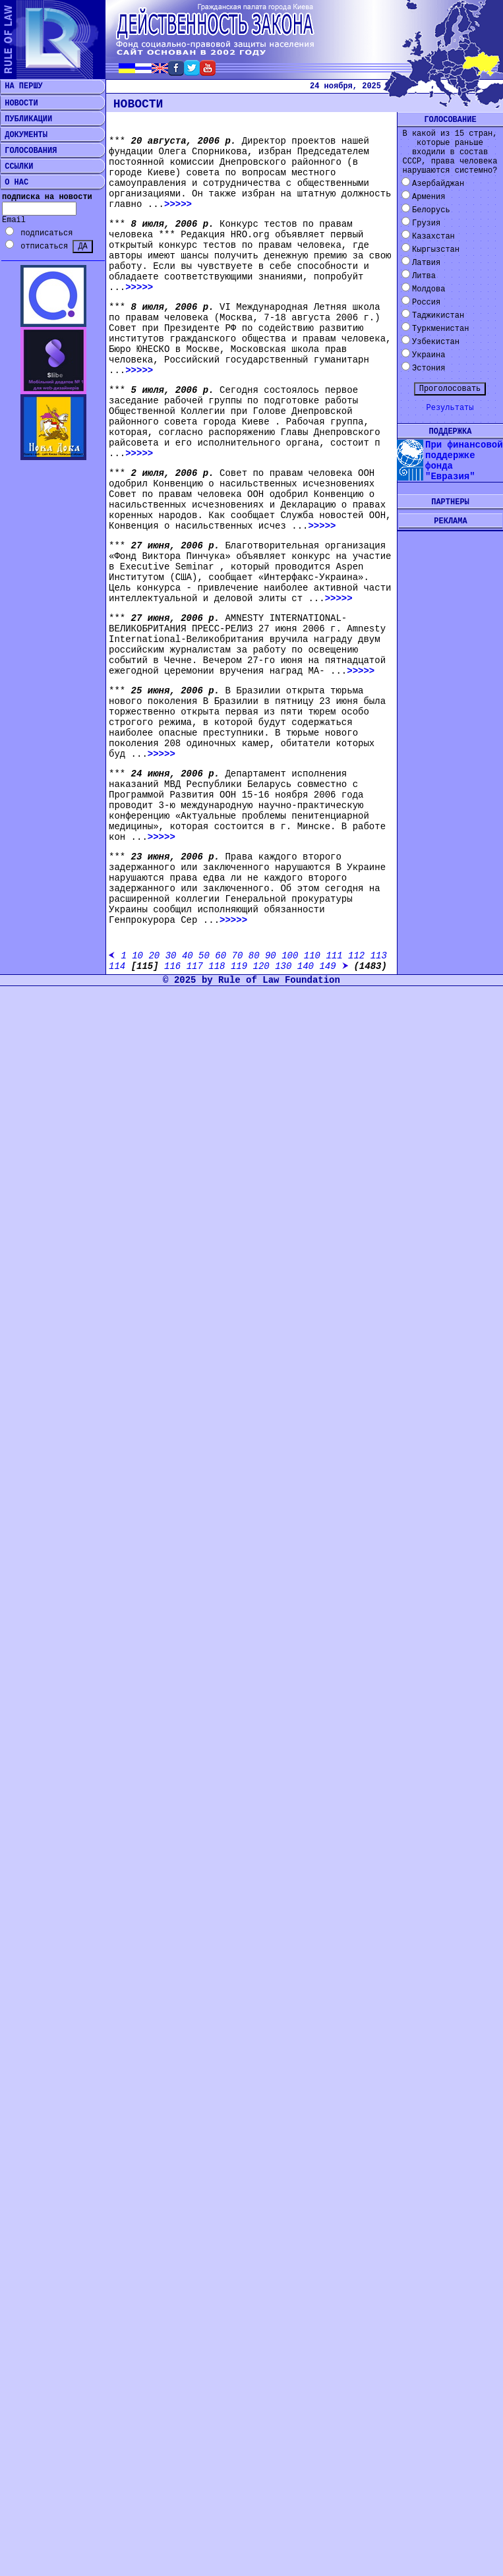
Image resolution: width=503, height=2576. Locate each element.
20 (154, 956)
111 (334, 956)
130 (283, 966)
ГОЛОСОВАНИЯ (28, 151)
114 (117, 966)
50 (204, 956)
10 (137, 956)
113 (378, 956)
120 (261, 966)
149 (327, 966)
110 (312, 956)
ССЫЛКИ (16, 166)
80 (254, 956)
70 (237, 956)
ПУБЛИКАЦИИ (26, 119)
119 (239, 966)
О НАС (14, 182)
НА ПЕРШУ (21, 86)
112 (356, 956)
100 (289, 956)
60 (220, 956)
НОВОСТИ (19, 103)
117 (195, 966)
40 (187, 956)
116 (172, 966)
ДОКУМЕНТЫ (23, 135)
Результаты (449, 408)
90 (270, 956)
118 (216, 966)
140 (305, 966)
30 (171, 956)
